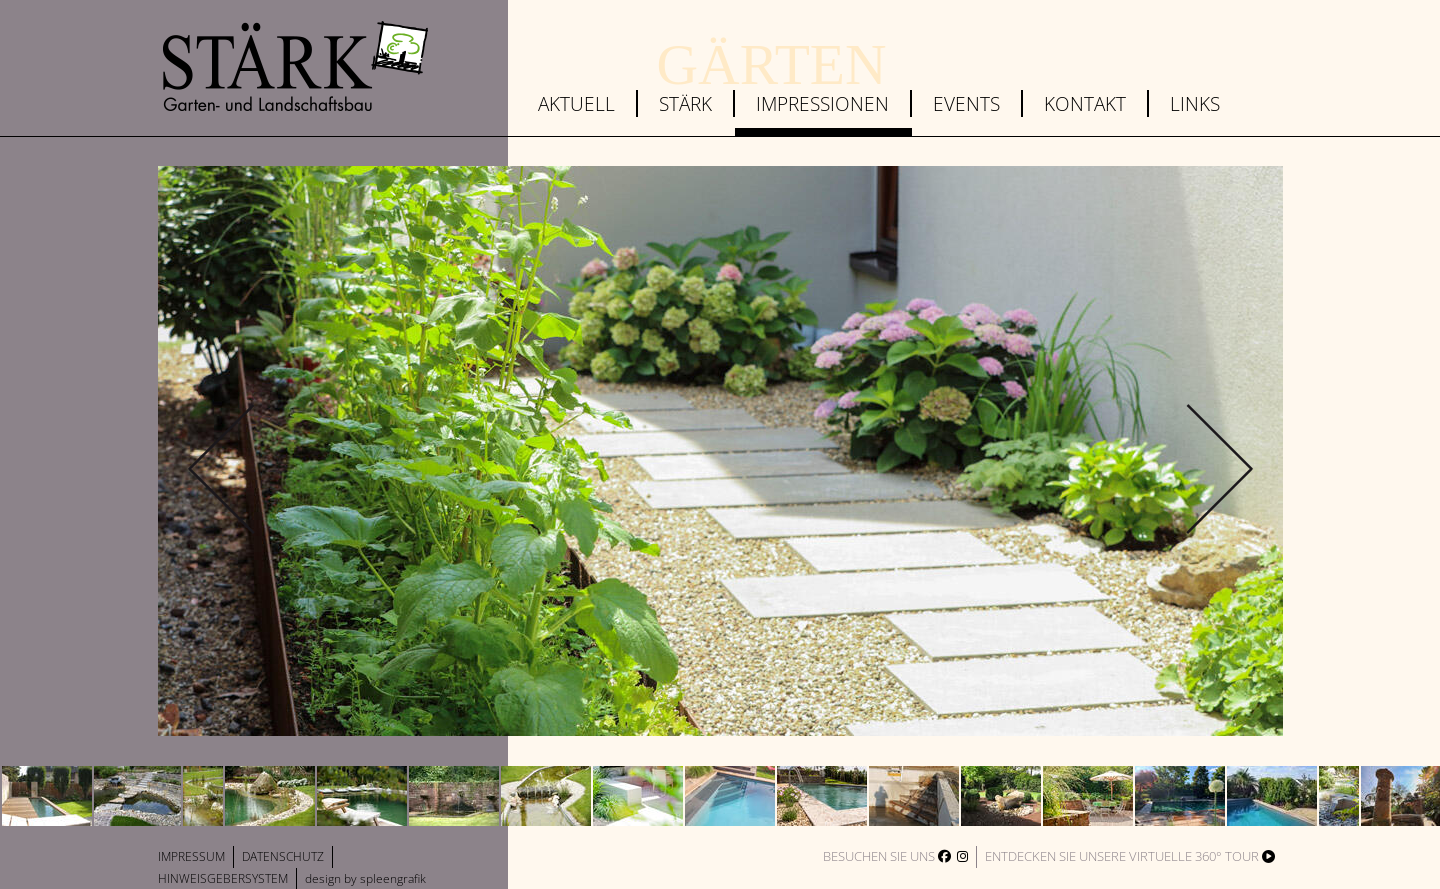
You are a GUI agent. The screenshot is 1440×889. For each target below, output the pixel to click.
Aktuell (576, 103)
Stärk (685, 103)
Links (1195, 103)
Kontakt (1085, 103)
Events (966, 103)
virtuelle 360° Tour (1202, 856)
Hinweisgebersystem (223, 878)
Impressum (191, 856)
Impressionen (822, 103)
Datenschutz (283, 856)
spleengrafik (393, 878)
